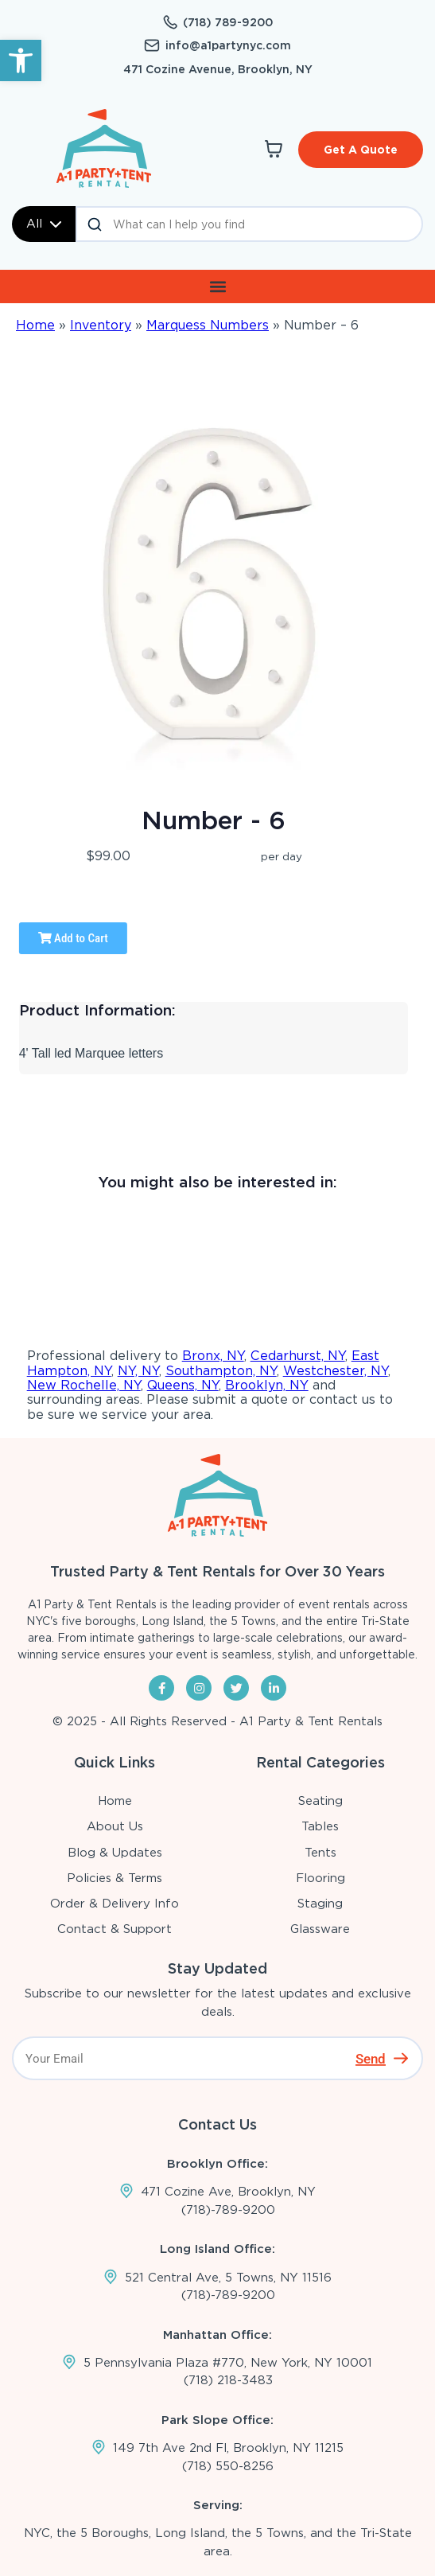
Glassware (320, 1929)
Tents (320, 1852)
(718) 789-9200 (228, 22)
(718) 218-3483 (228, 2380)
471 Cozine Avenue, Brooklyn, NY (218, 69)
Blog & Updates (115, 1852)
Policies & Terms (114, 1878)
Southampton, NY (221, 1370)
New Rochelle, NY (84, 1385)
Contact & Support (114, 1929)
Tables (320, 1826)
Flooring (320, 1878)
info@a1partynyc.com (228, 45)
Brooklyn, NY (267, 1385)
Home (35, 325)
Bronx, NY (213, 1355)
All (43, 223)
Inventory (100, 325)
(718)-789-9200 (228, 2210)
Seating (320, 1801)
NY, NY (138, 1370)
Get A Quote (361, 149)
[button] (20, 60)
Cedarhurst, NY (298, 1355)
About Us (115, 1826)
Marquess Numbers (207, 325)
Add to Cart (73, 938)
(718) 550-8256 (228, 2466)
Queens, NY (183, 1385)
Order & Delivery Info (114, 1903)
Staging (320, 1903)
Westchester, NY (335, 1370)
